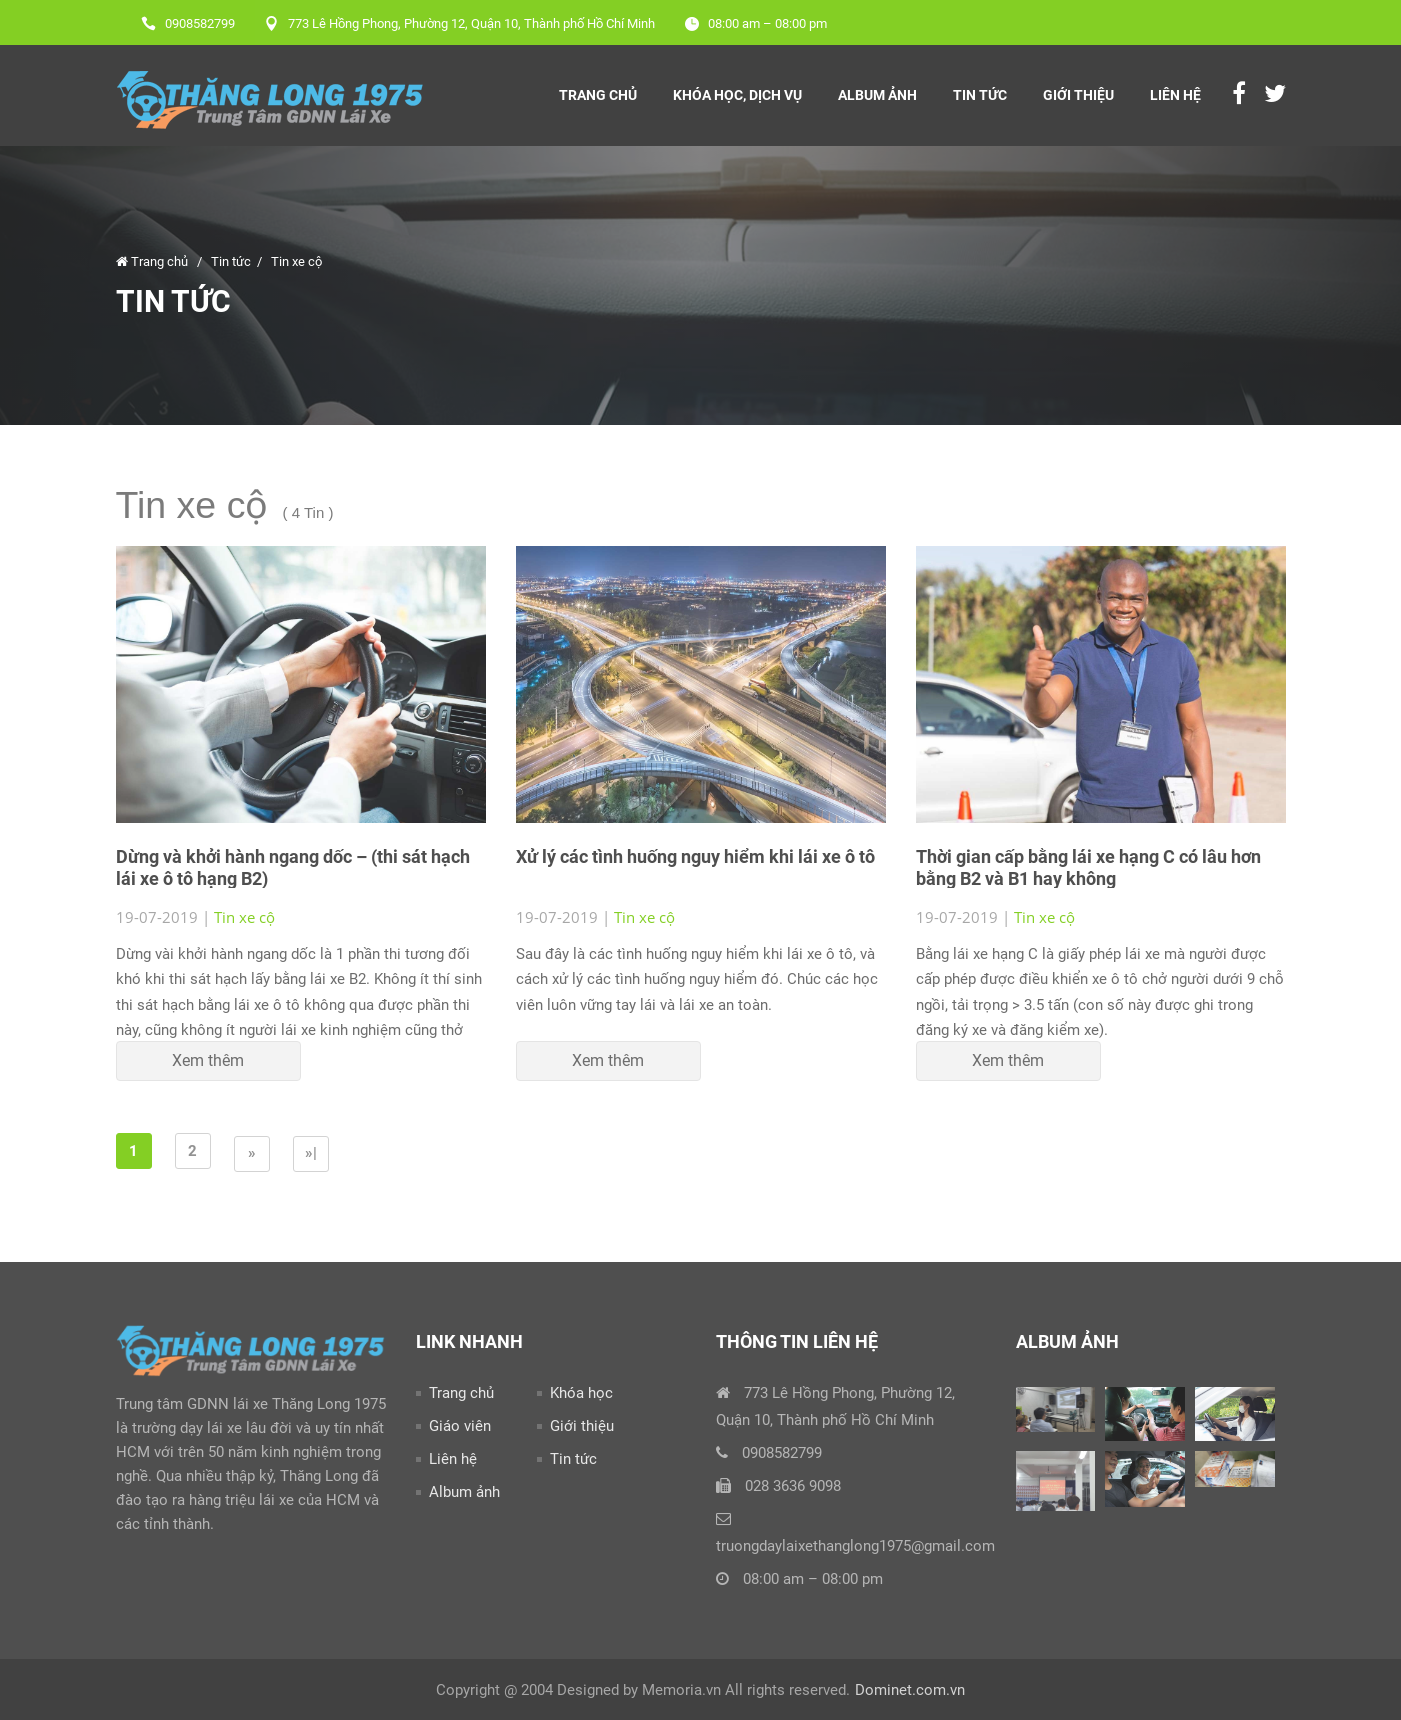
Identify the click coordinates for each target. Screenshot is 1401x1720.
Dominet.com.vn (910, 1690)
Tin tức (980, 95)
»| (311, 1153)
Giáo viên (460, 1426)
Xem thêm (208, 1060)
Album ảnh (464, 1492)
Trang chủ (598, 95)
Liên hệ (1175, 95)
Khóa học (581, 1393)
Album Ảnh (877, 95)
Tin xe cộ (296, 261)
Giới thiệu (1078, 95)
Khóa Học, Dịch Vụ (737, 95)
